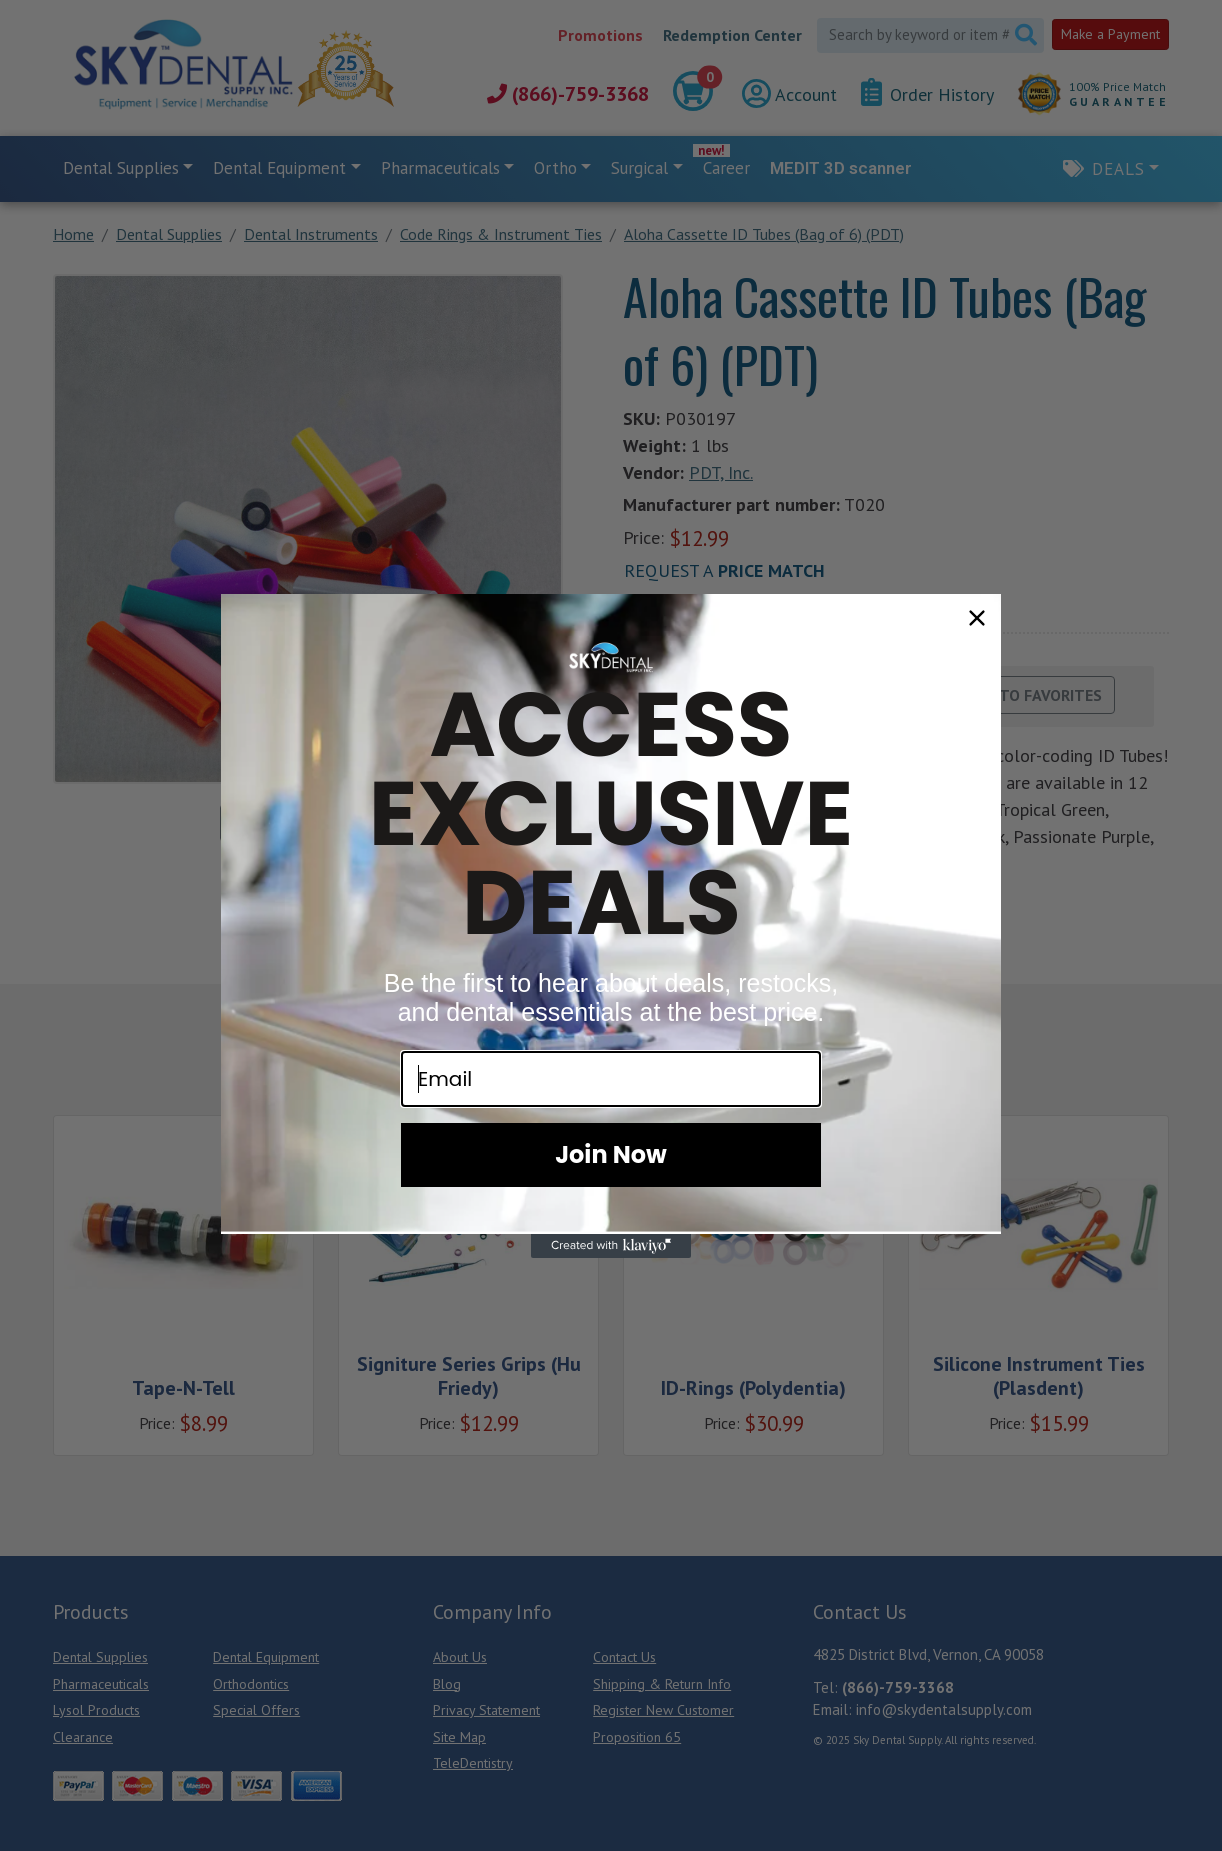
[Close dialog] (977, 618)
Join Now (611, 1154)
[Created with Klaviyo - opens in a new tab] (611, 1246)
